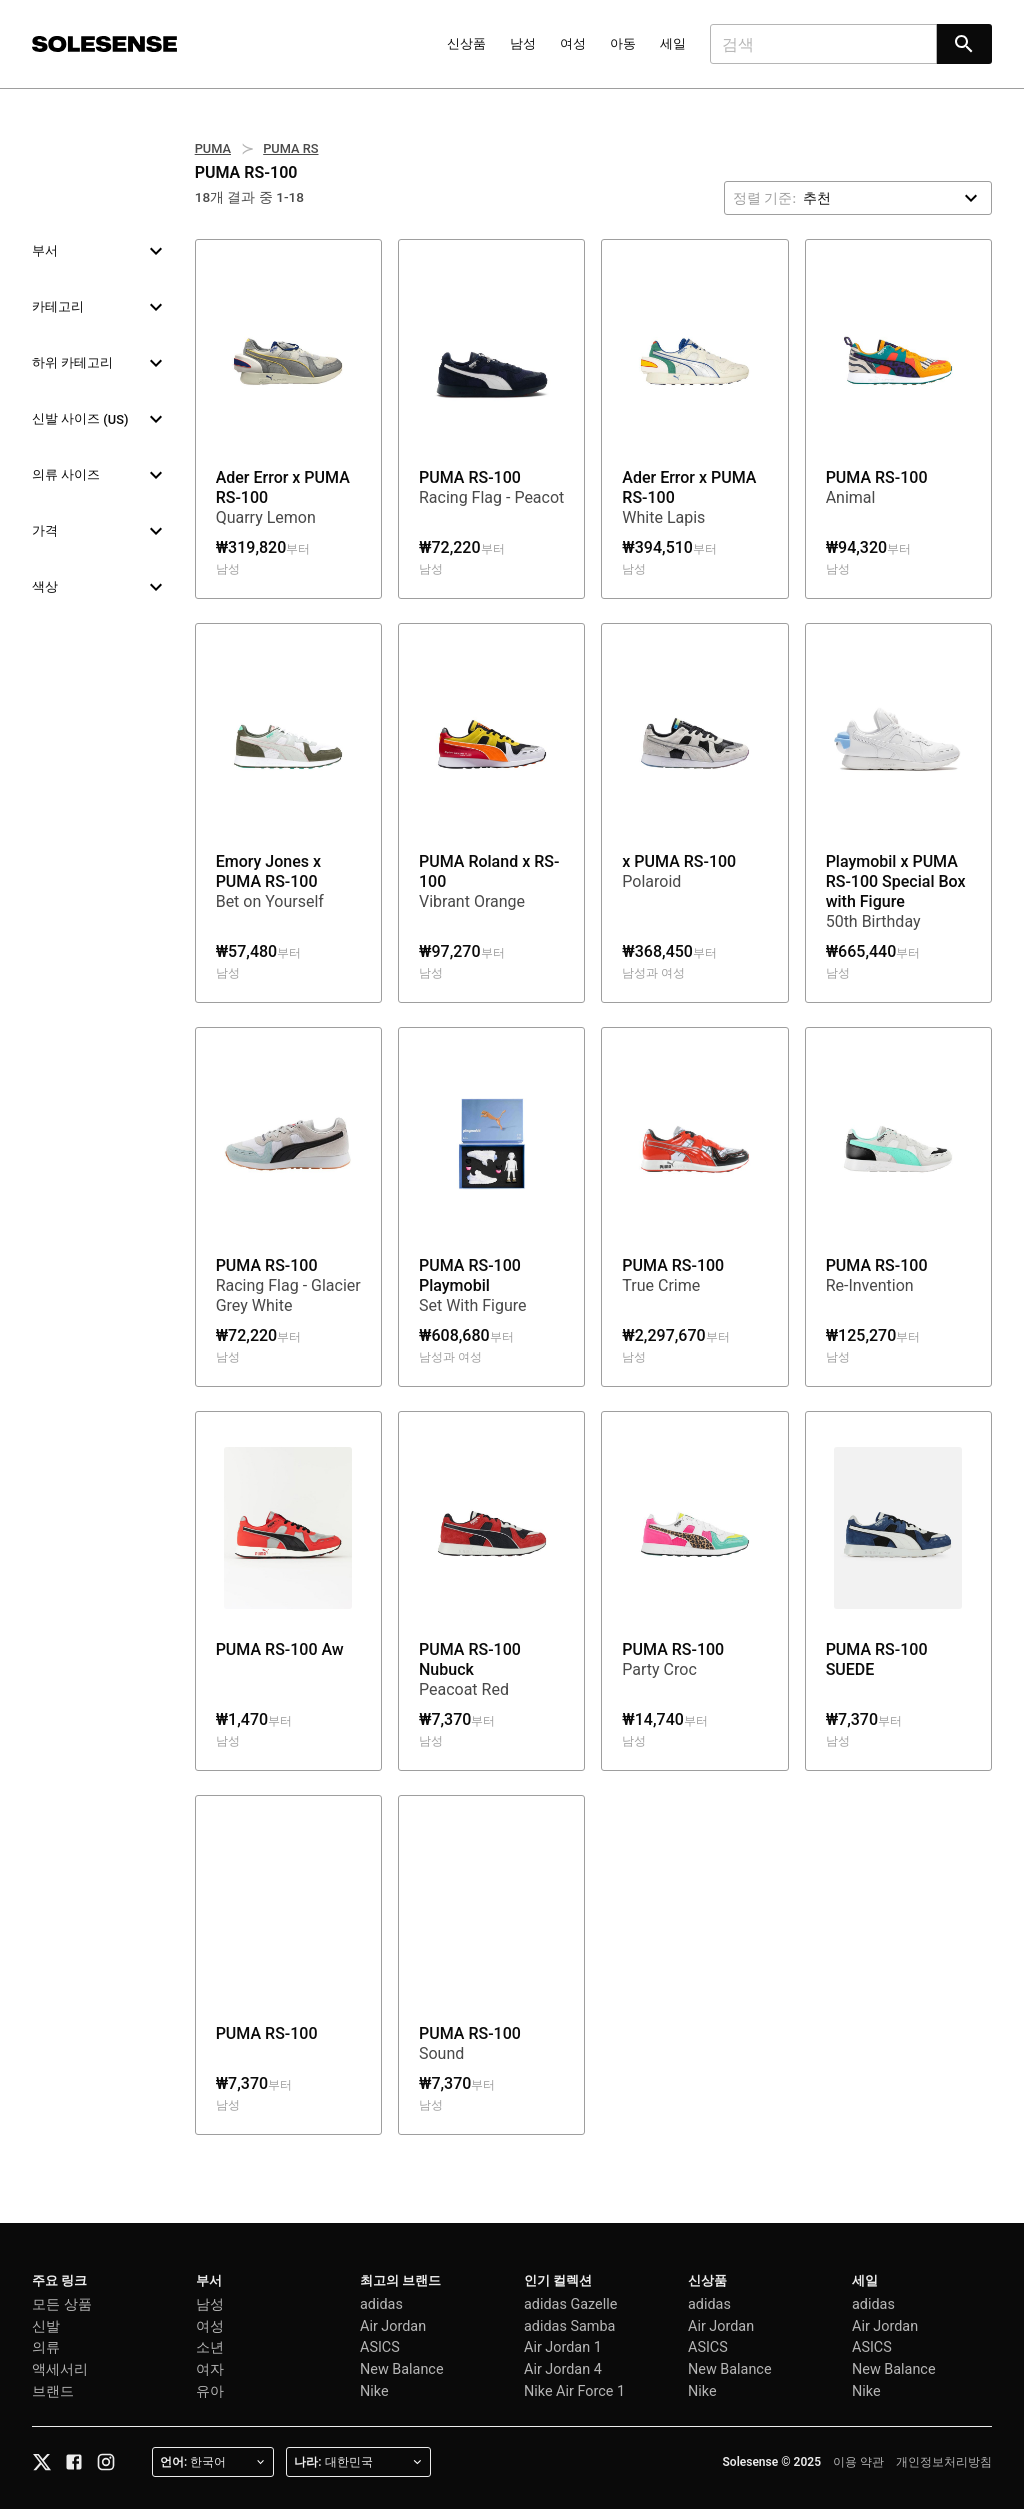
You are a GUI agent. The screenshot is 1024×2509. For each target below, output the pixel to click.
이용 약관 (858, 2462)
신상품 (466, 43)
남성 (523, 43)
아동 (623, 43)
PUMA (213, 148)
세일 (673, 43)
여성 (573, 43)
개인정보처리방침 (944, 2462)
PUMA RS (290, 148)
